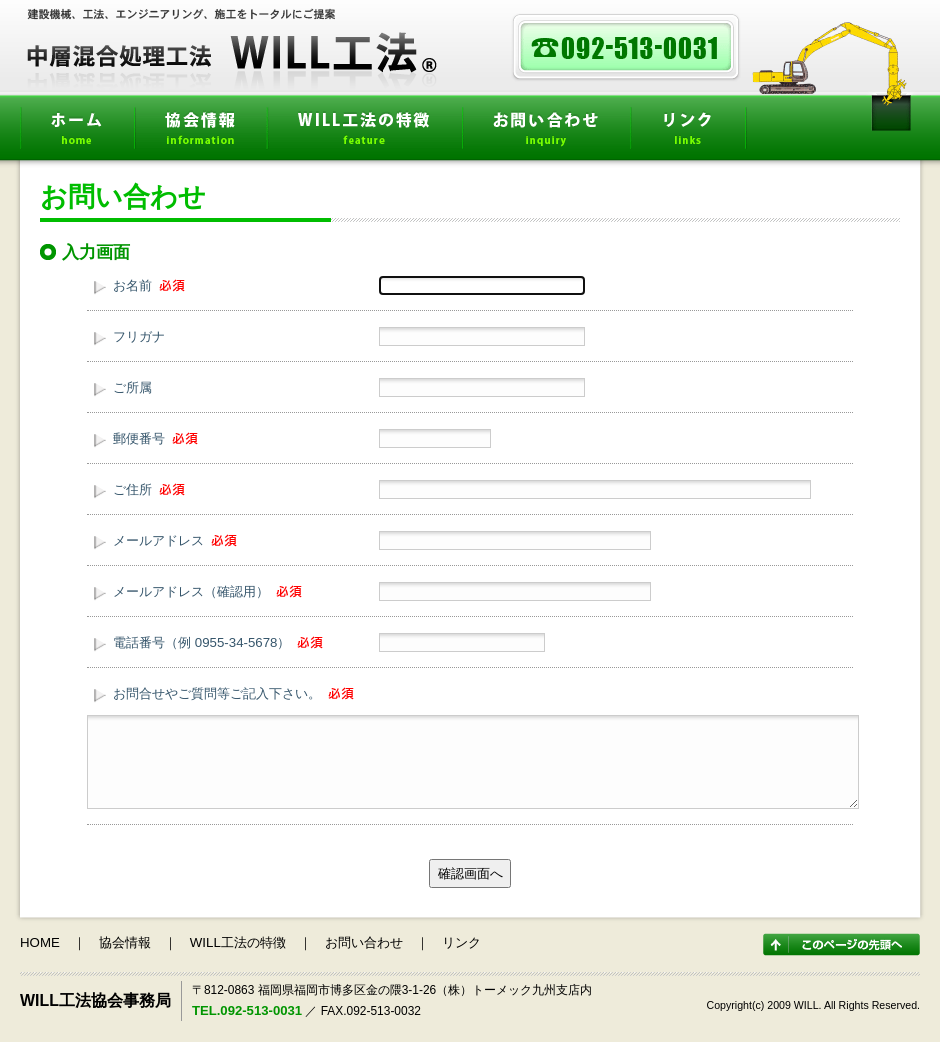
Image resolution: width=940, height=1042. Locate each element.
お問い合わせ (546, 131)
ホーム (77, 131)
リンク (687, 131)
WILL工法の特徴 (364, 131)
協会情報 (200, 131)
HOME (40, 942)
